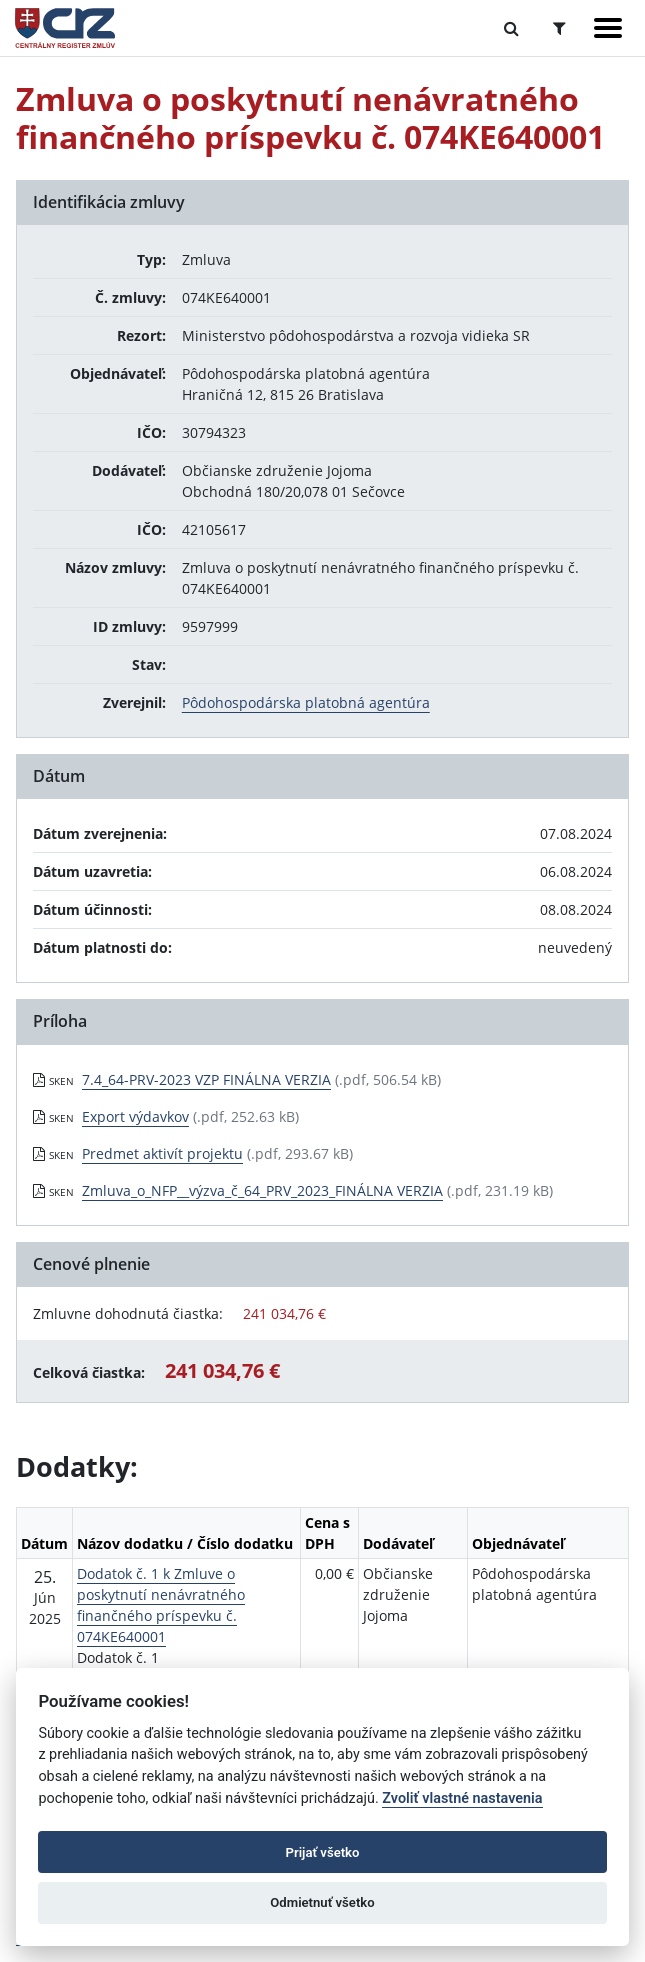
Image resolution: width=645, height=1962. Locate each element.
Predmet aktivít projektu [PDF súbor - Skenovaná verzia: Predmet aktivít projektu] (162, 1153)
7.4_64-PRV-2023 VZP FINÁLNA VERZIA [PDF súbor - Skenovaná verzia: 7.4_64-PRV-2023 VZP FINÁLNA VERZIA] (206, 1079)
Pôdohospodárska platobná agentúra (306, 702)
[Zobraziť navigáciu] (608, 28)
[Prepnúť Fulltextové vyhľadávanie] (511, 28)
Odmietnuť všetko (322, 1902)
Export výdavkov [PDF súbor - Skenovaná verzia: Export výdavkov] (135, 1116)
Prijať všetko (323, 1852)
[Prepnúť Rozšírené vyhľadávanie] (559, 28)
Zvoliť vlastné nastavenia (462, 1798)
